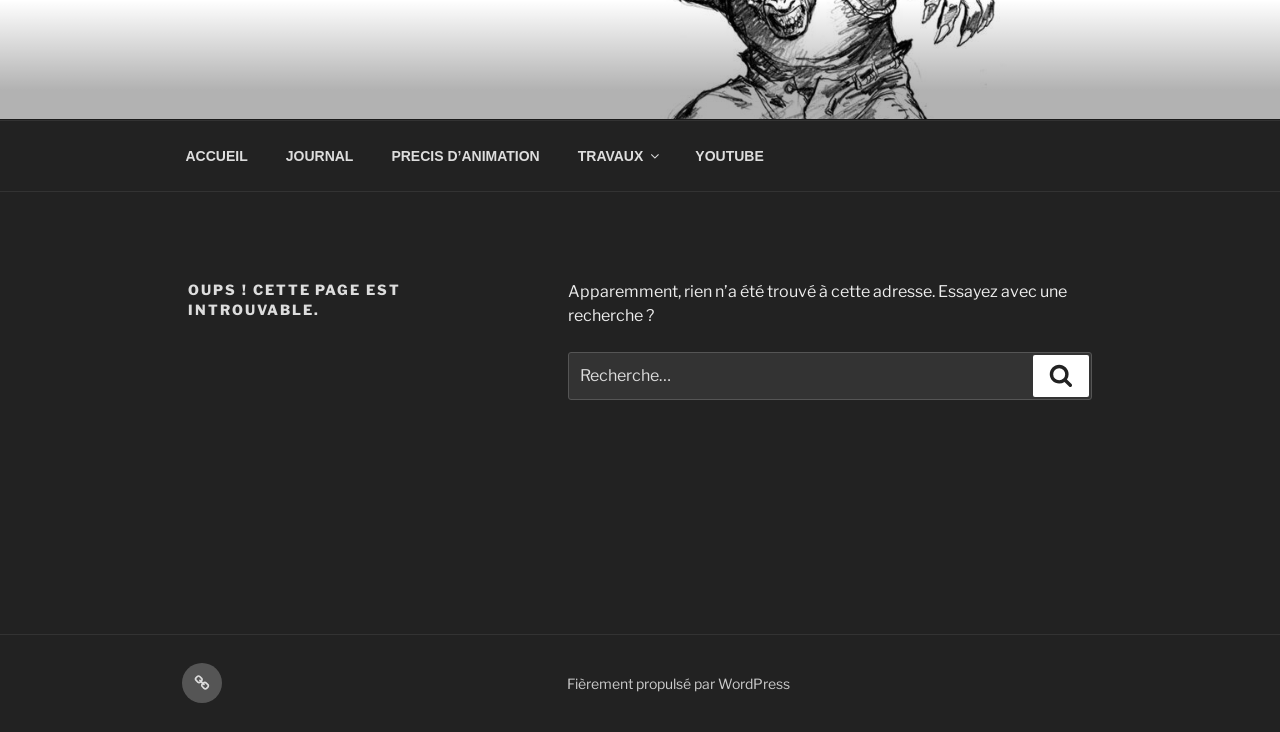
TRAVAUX (620, 156)
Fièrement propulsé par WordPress (678, 683)
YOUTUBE (729, 156)
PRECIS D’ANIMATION (465, 156)
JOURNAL (320, 156)
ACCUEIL (217, 156)
